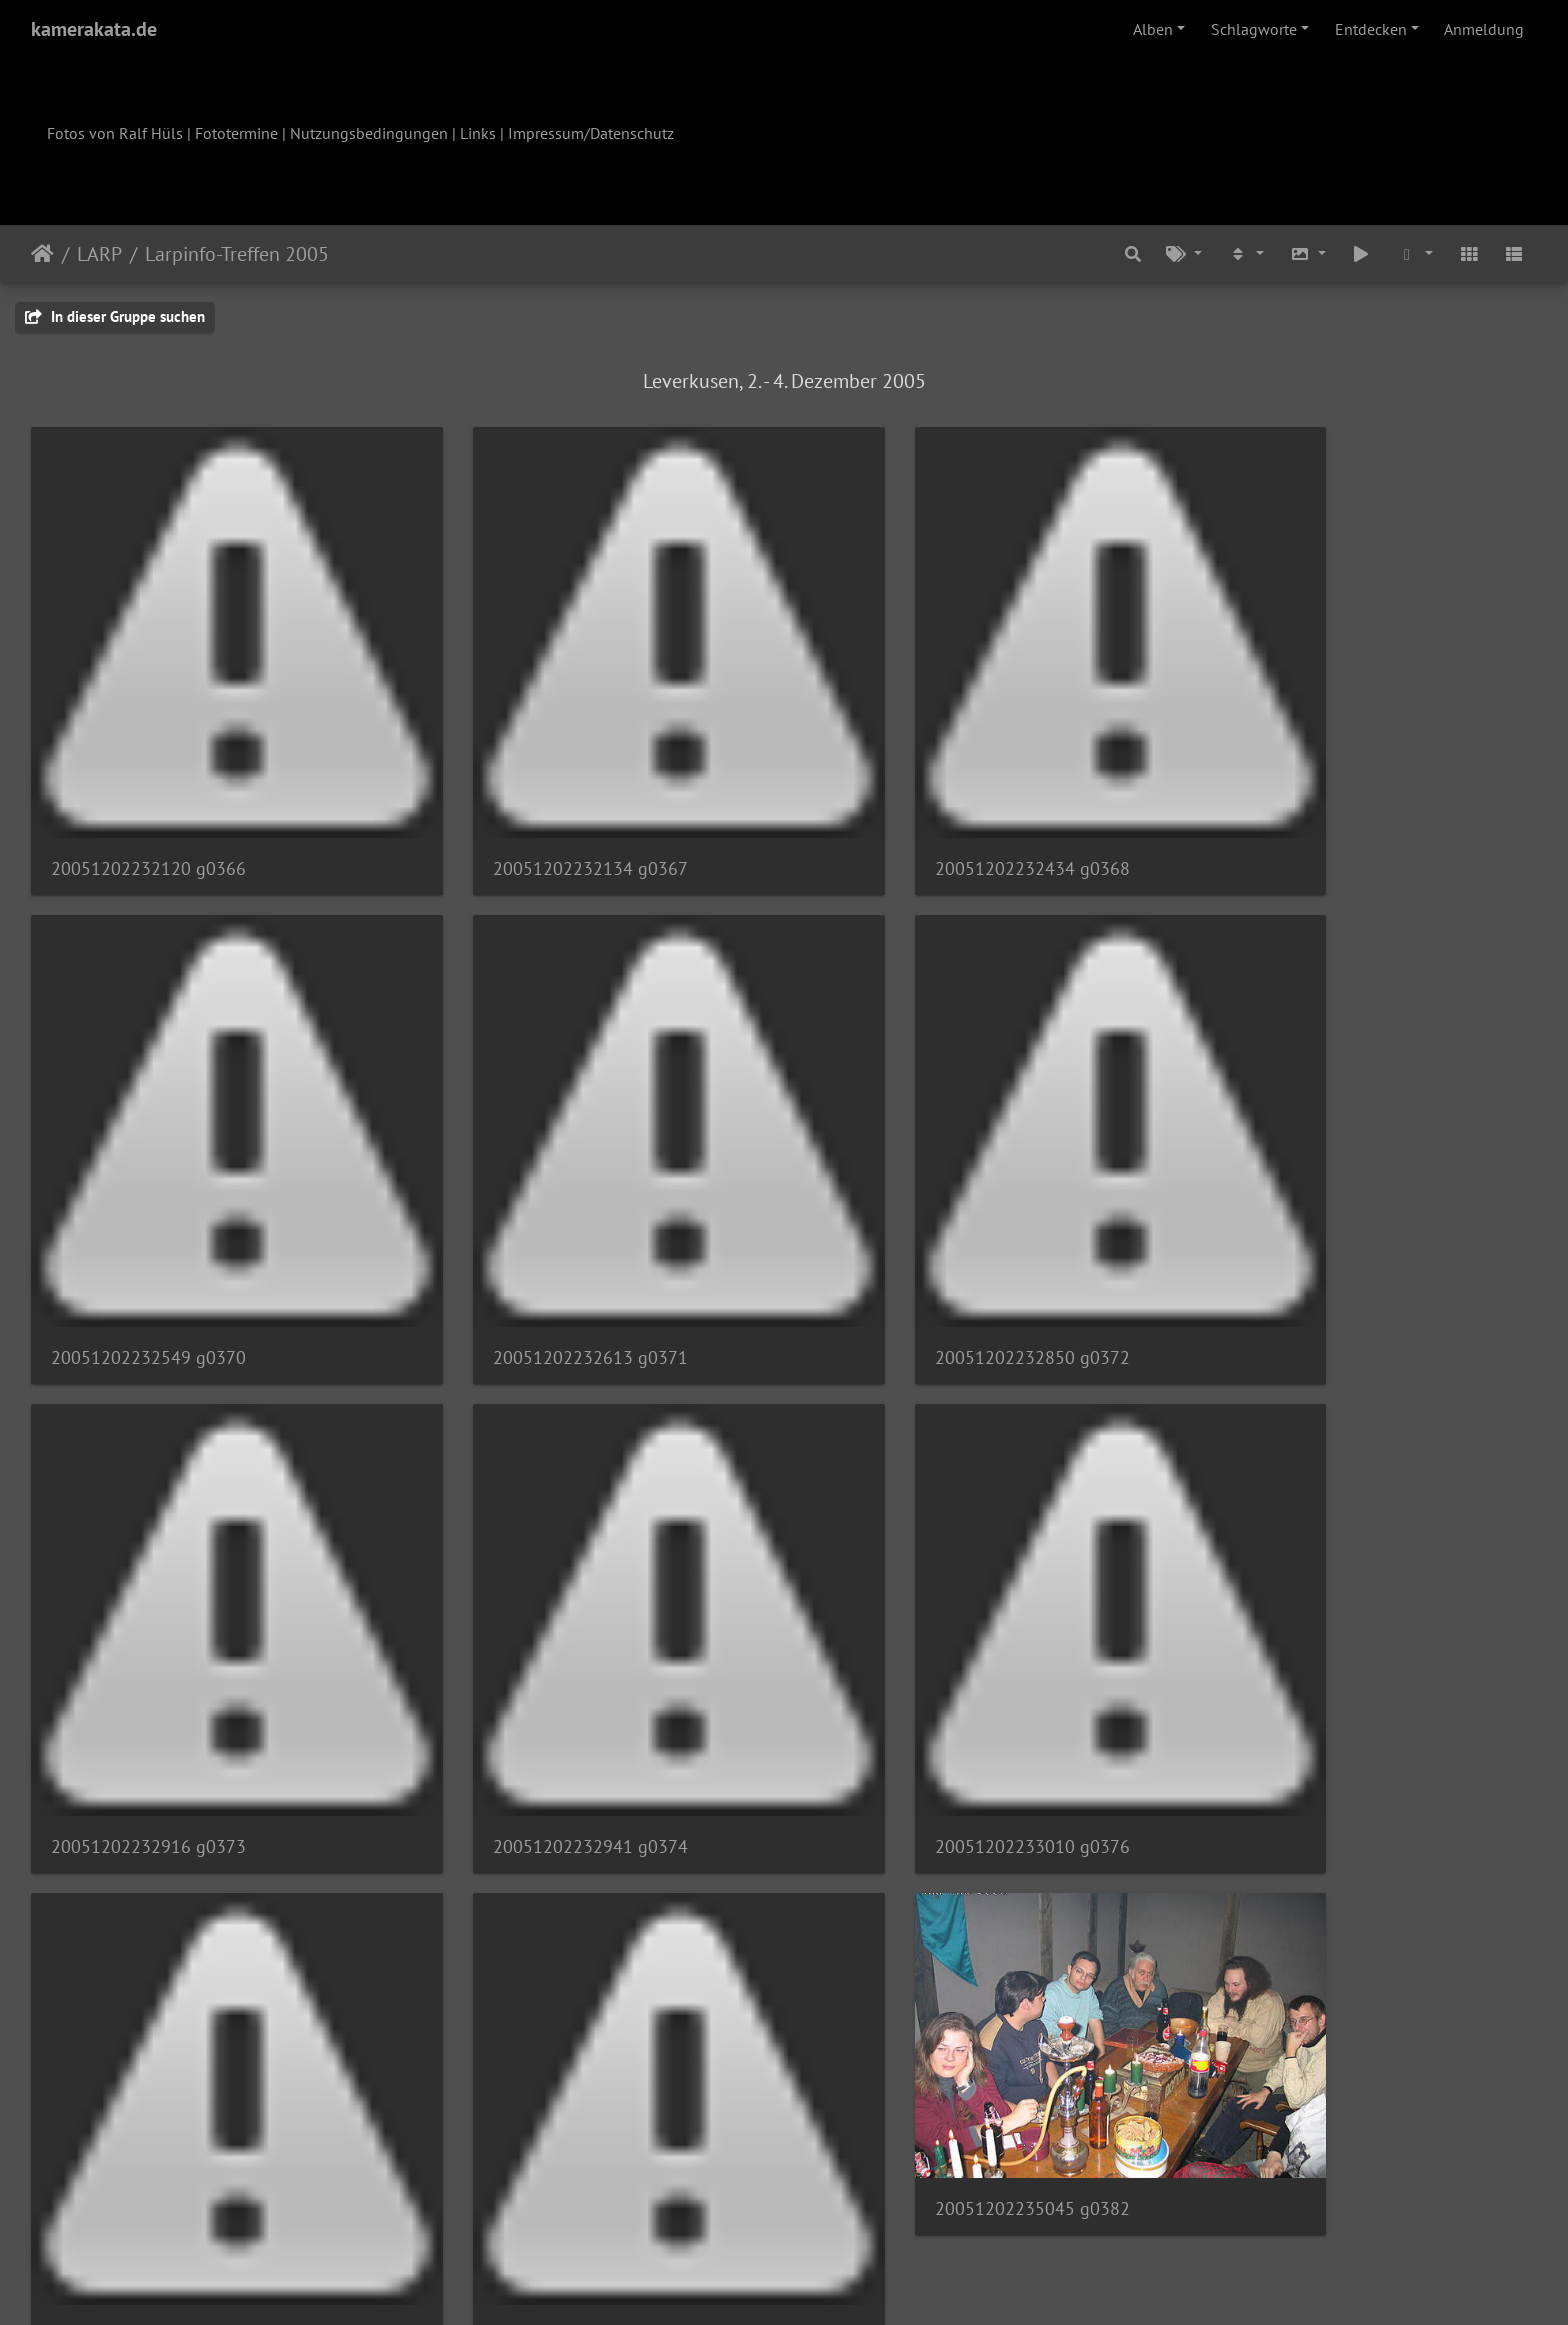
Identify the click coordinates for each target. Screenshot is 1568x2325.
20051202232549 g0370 (1300, 811)
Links (478, 133)
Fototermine (236, 133)
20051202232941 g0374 (1300, 1242)
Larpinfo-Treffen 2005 (237, 254)
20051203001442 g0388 (916, 2104)
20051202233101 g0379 (532, 1673)
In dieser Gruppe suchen (115, 316)
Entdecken (1371, 29)
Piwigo (825, 2283)
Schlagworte (1254, 29)
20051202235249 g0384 (148, 2104)
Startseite (42, 254)
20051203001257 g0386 (532, 2104)
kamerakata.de (94, 29)
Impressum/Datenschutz (591, 133)
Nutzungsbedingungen (369, 133)
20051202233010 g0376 (148, 1673)
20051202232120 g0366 (148, 811)
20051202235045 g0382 (1300, 1563)
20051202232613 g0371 (148, 1242)
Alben (1153, 29)
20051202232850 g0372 (532, 1242)
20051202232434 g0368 (916, 811)
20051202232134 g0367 (532, 811)
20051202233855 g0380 (916, 1673)
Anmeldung (1484, 29)
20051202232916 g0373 (916, 1242)
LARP (99, 254)
